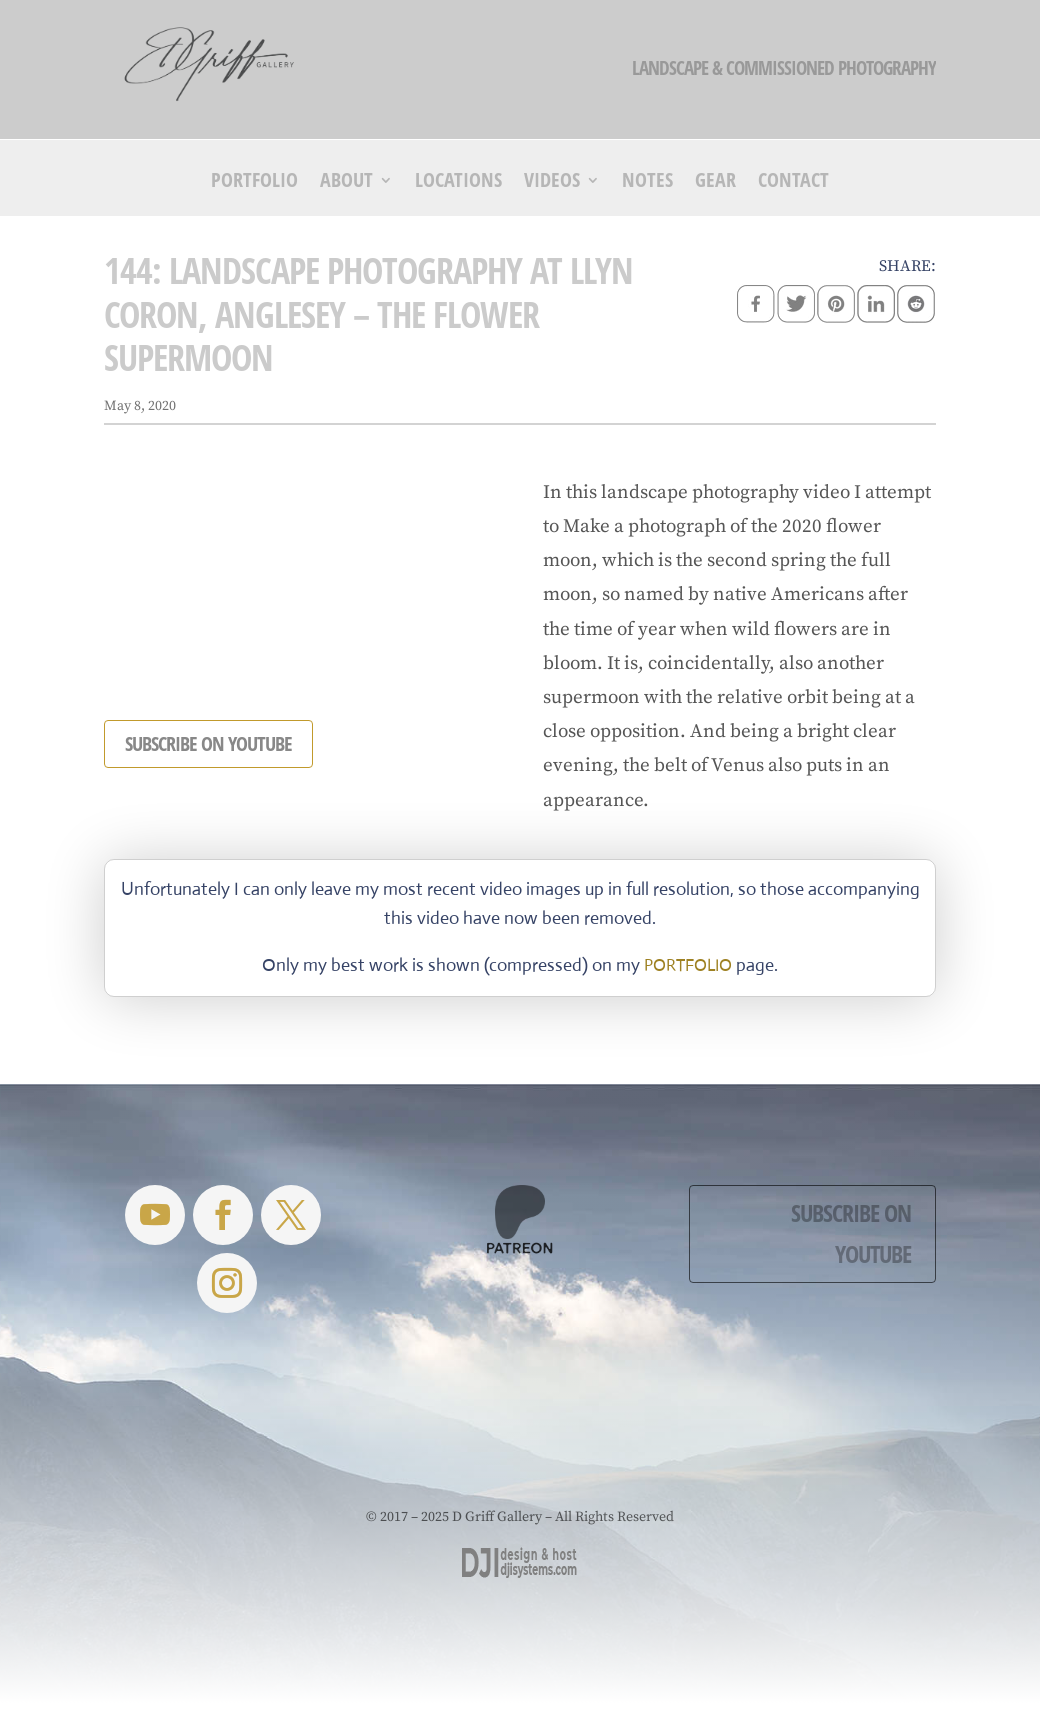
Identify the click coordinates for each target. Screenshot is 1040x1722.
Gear (715, 183)
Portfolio (254, 183)
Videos (552, 183)
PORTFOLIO (688, 965)
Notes (647, 183)
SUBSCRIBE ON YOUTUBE (208, 743)
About (346, 183)
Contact (793, 183)
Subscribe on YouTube (851, 1233)
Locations (458, 183)
